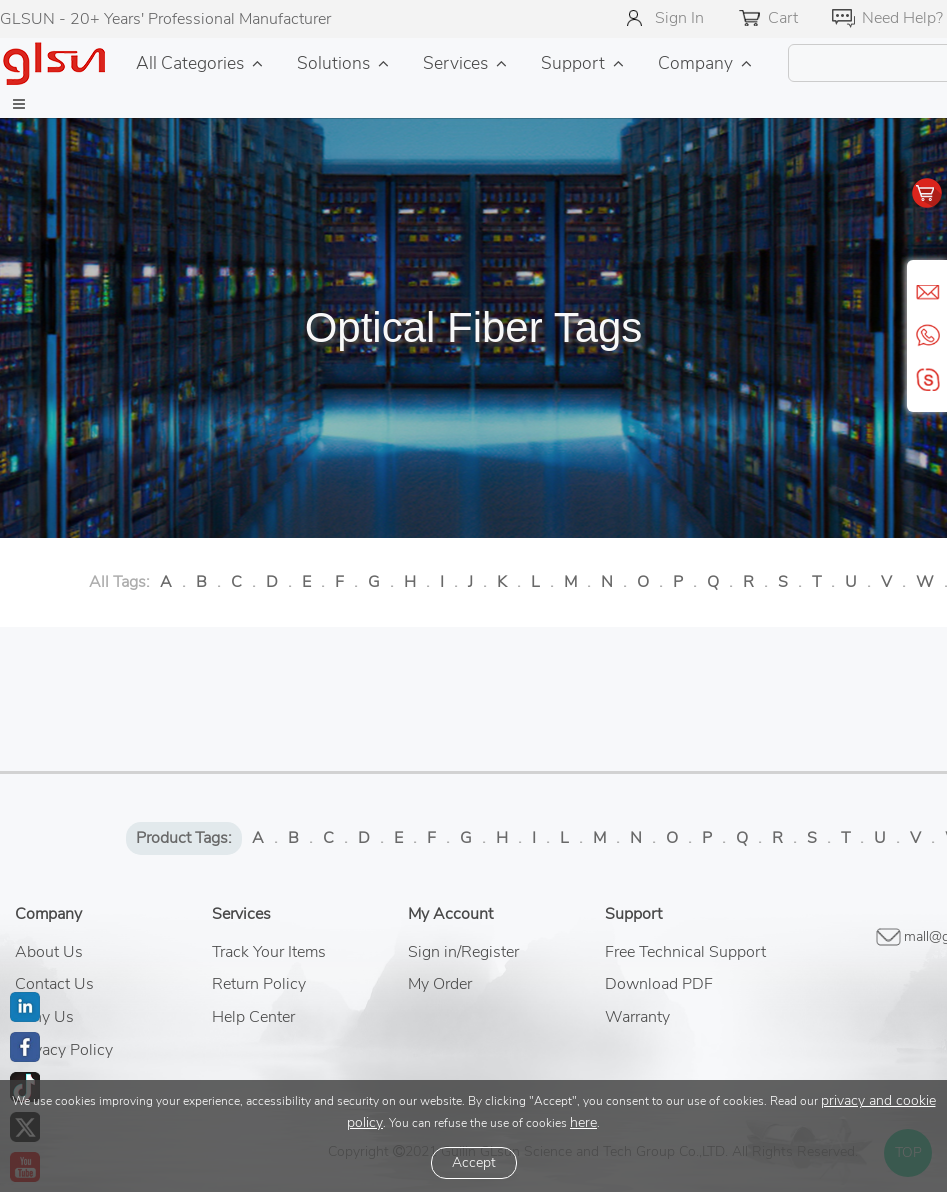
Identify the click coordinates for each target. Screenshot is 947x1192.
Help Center (253, 1017)
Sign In (679, 18)
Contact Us (54, 984)
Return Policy (259, 984)
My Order (440, 984)
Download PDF (659, 984)
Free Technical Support (685, 952)
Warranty (637, 1017)
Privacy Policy (64, 1050)
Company (695, 63)
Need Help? (902, 18)
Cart (783, 18)
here (583, 1122)
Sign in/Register (463, 952)
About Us (49, 952)
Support (573, 63)
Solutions (333, 63)
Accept (474, 1162)
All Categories (190, 63)
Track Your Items (269, 952)
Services (455, 63)
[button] (19, 105)
